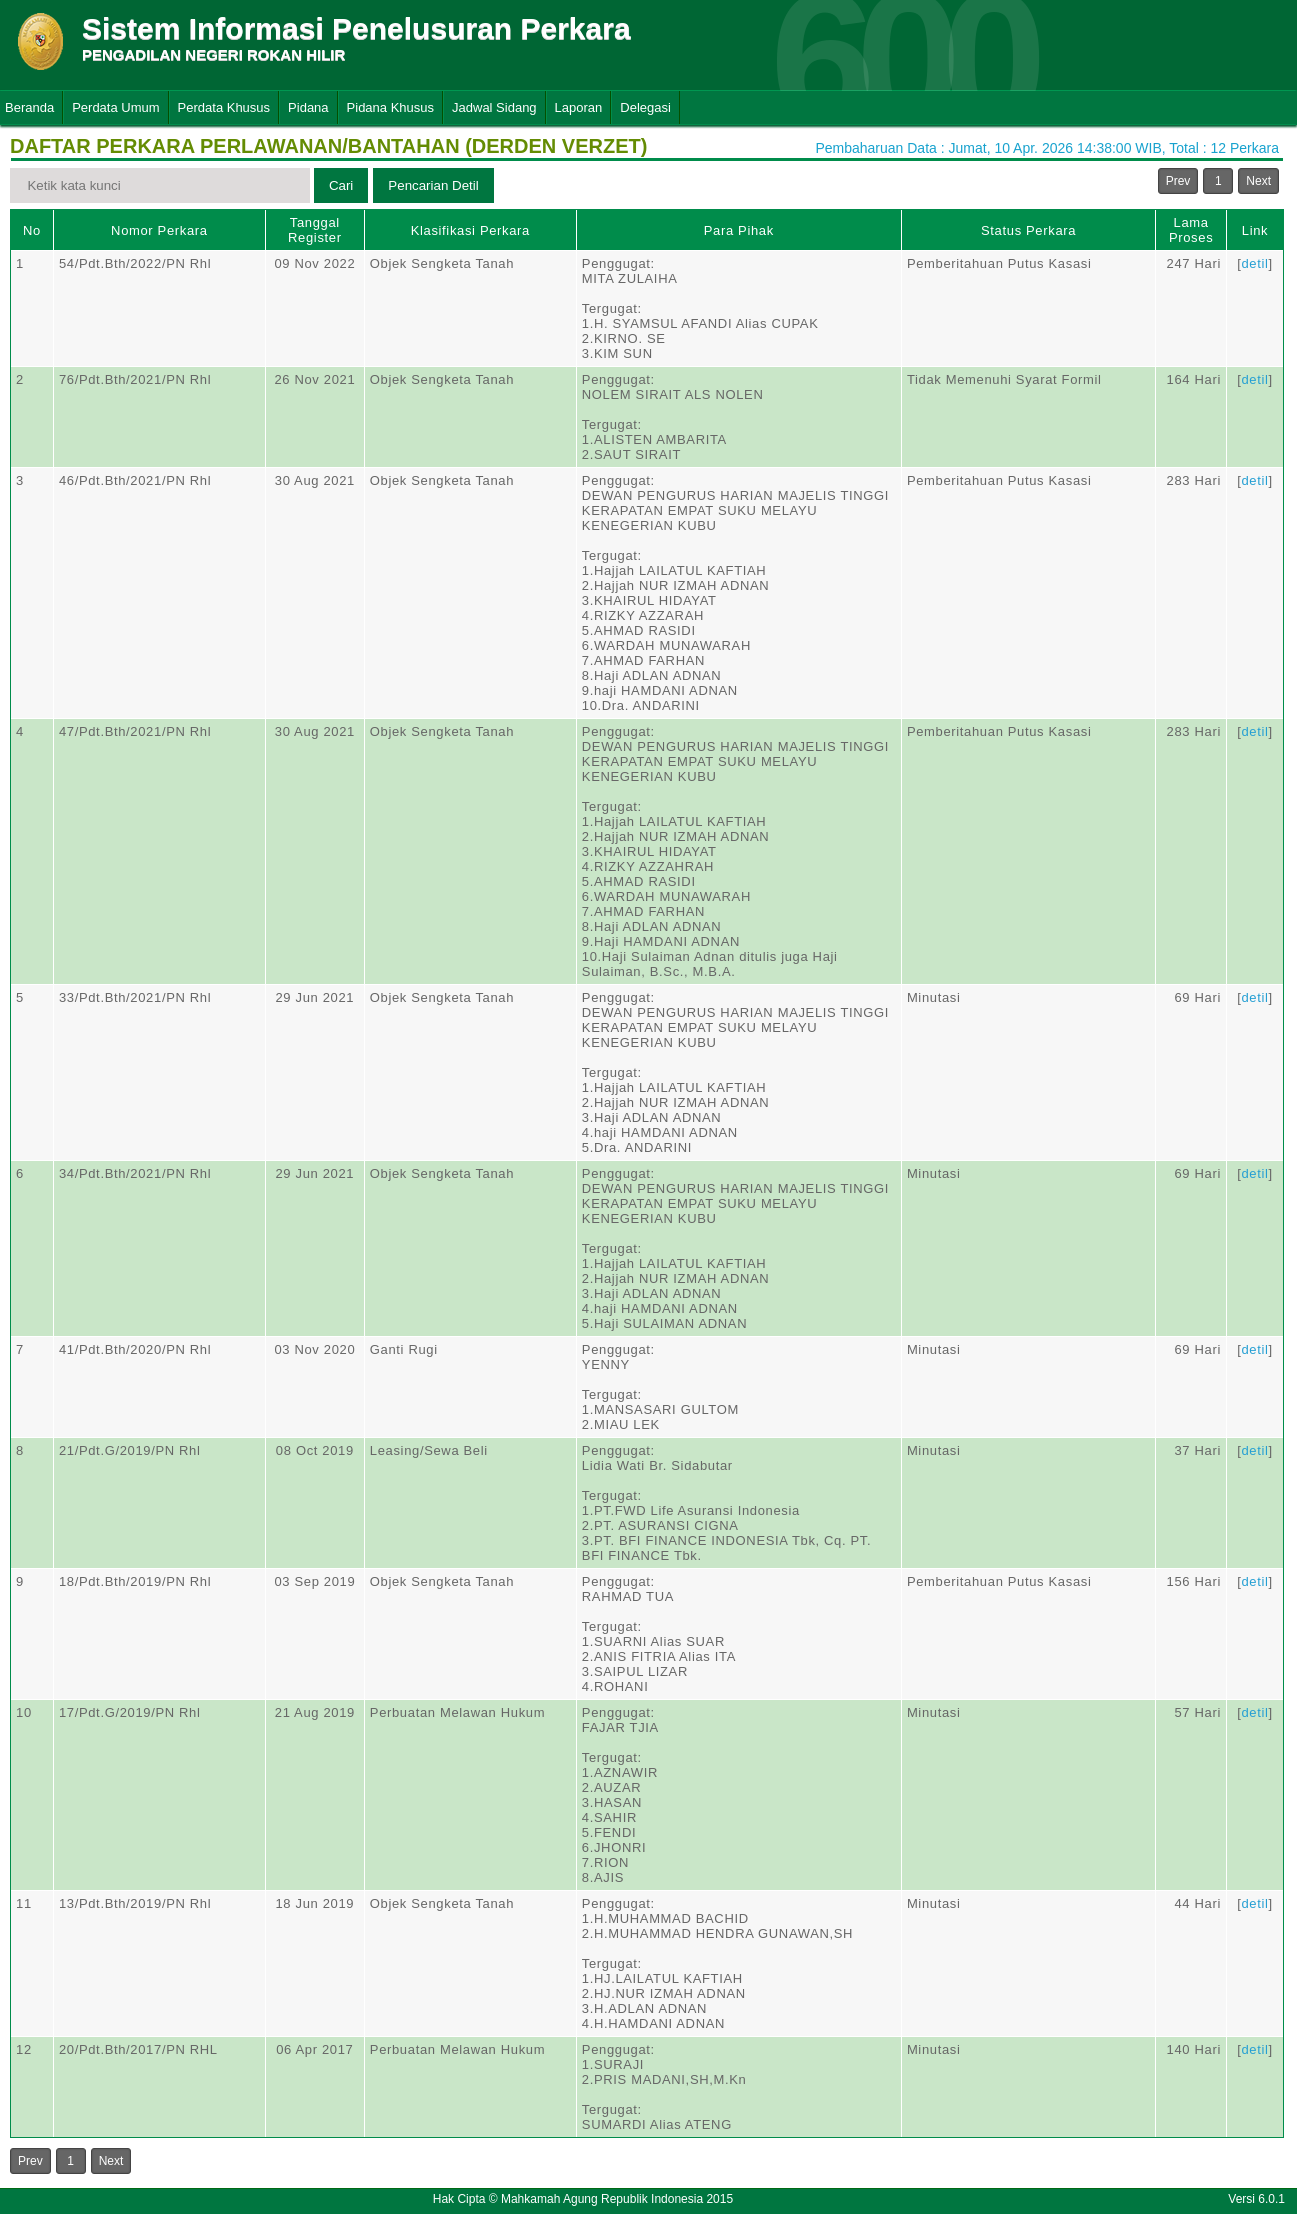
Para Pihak (739, 230)
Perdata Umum (115, 107)
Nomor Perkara (159, 230)
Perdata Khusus (224, 107)
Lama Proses (1191, 230)
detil (1254, 263)
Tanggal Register (315, 230)
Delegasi (645, 107)
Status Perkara (1028, 230)
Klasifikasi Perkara (470, 230)
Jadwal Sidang (494, 107)
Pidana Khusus (390, 107)
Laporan (579, 107)
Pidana (308, 107)
